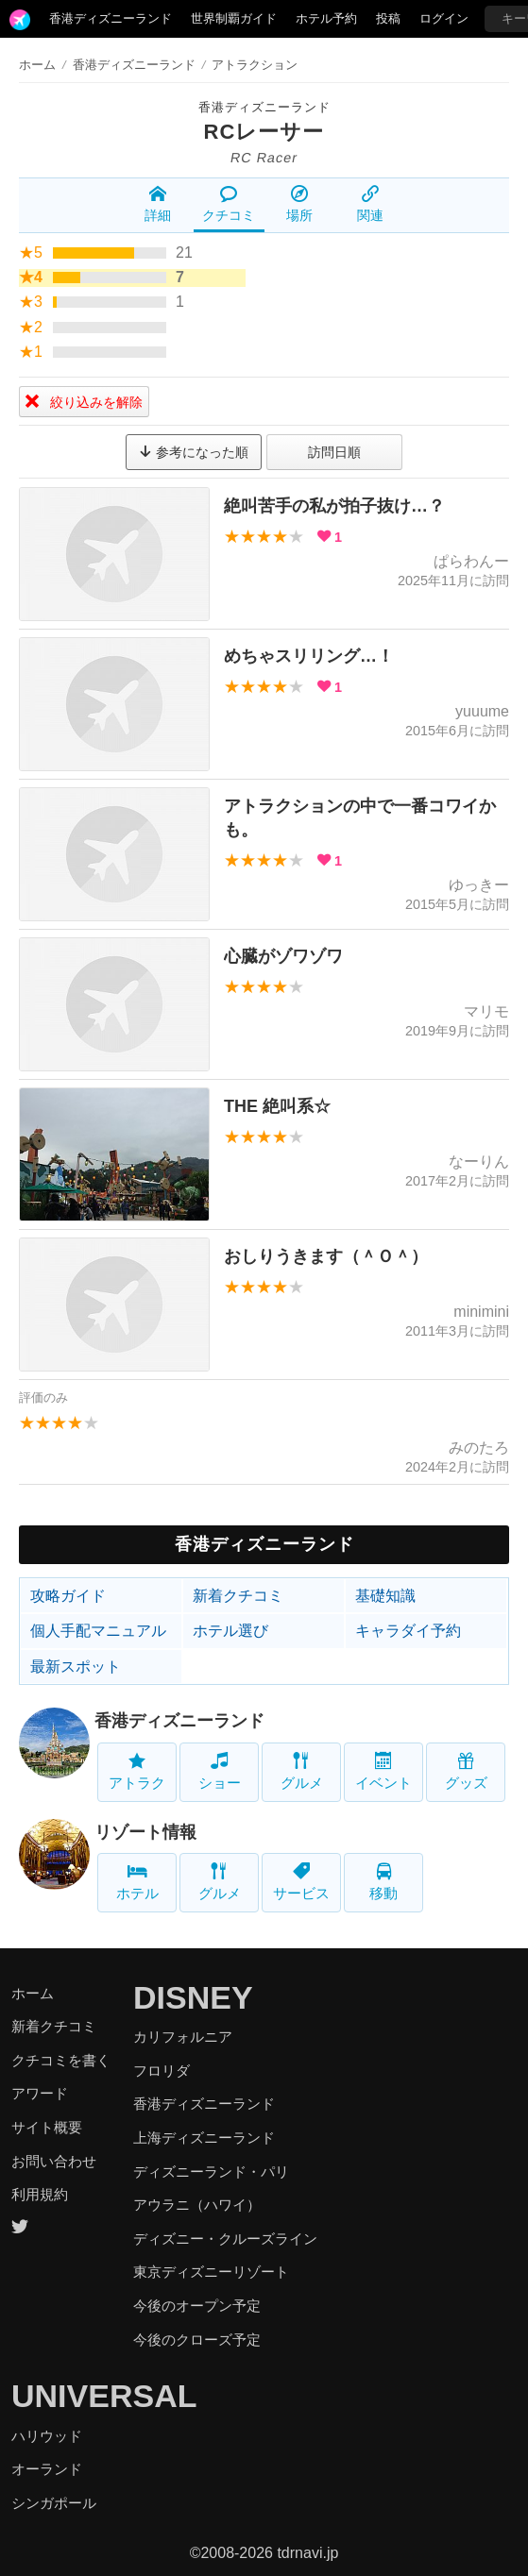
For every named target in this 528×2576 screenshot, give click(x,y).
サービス (301, 1881)
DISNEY (193, 1997)
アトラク (137, 1771)
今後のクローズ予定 (197, 2340)
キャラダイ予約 (408, 1631)
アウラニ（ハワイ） (197, 2205)
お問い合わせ (53, 2161)
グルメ (302, 1771)
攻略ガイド (68, 1596)
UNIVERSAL (103, 2396)
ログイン (443, 18)
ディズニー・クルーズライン (225, 2239)
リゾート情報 (145, 1832)
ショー (219, 1771)
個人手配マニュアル (98, 1631)
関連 (370, 204)
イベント (383, 1771)
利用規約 (39, 2194)
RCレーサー (264, 131)
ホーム (37, 65)
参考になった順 (193, 452)
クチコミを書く (61, 2060)
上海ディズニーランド (204, 2138)
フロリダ (161, 2070)
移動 (383, 1881)
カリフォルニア (182, 2037)
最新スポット (75, 1666)
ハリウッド (46, 2436)
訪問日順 (334, 452)
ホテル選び (230, 1631)
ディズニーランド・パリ (211, 2172)
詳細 (158, 204)
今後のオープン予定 (197, 2306)
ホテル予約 (326, 18)
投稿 (388, 18)
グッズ (466, 1771)
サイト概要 (46, 2127)
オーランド (46, 2469)
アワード (39, 2093)
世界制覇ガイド (234, 18)
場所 (299, 204)
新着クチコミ (238, 1596)
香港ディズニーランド (110, 18)
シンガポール (53, 2503)
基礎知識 (385, 1596)
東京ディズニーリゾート (211, 2272)
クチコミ (228, 204)
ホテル (137, 1881)
